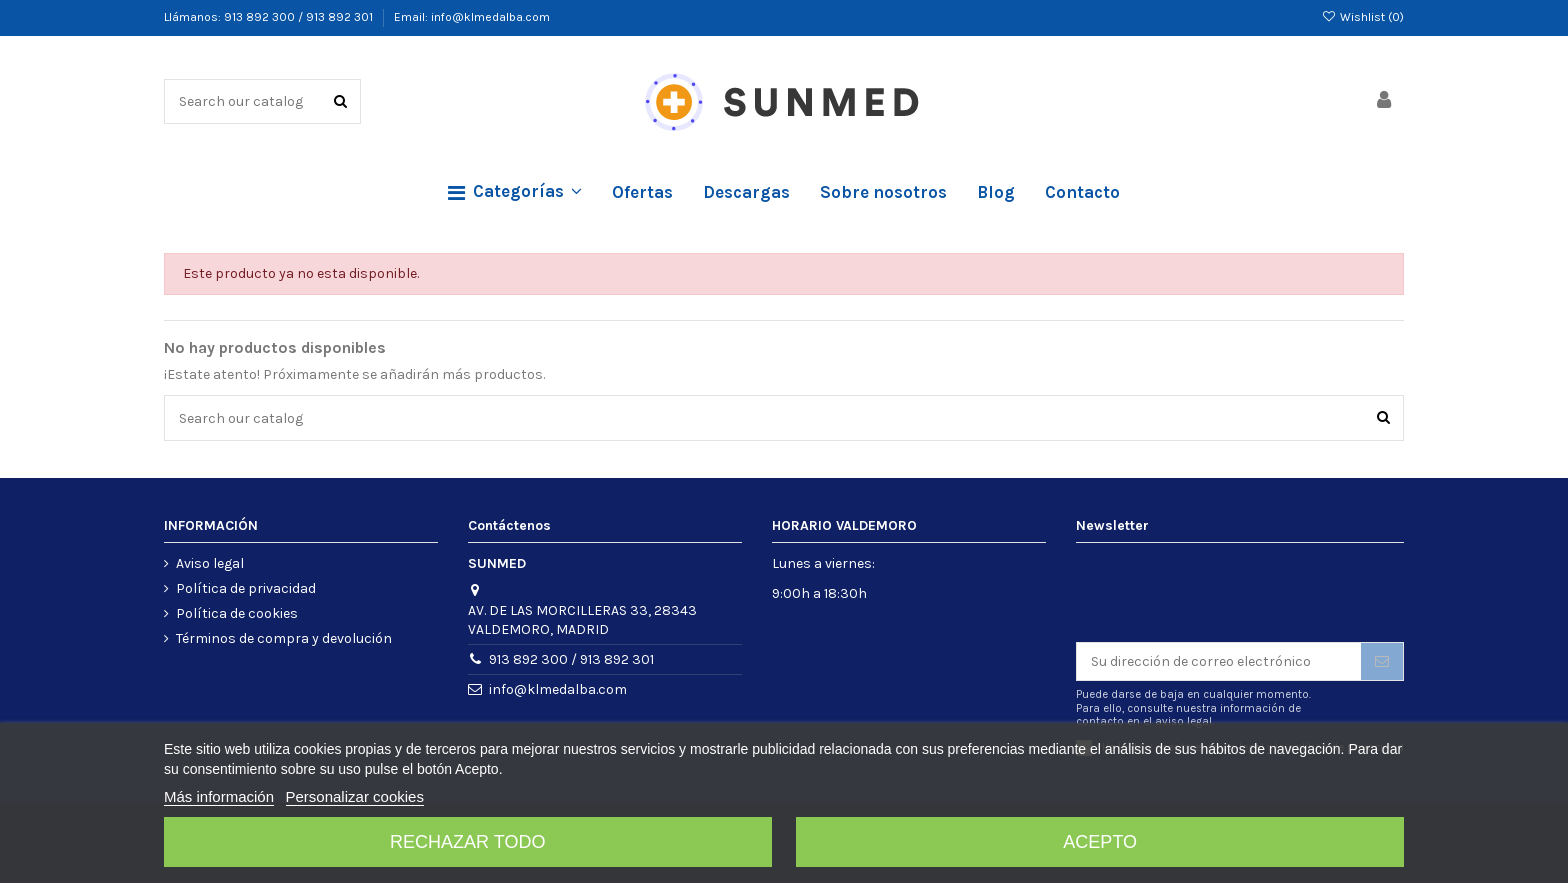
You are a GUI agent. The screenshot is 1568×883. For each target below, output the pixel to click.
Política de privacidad (246, 588)
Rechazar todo (467, 842)
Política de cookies (237, 613)
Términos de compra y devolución (284, 638)
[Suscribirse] (1382, 662)
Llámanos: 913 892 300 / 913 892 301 (270, 17)
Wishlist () (1363, 17)
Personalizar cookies (355, 796)
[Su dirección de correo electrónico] (1219, 662)
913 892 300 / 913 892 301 (571, 659)
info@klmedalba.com (558, 689)
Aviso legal (210, 563)
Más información (219, 796)
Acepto (1100, 842)
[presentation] (1228, 593)
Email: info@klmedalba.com (472, 17)
